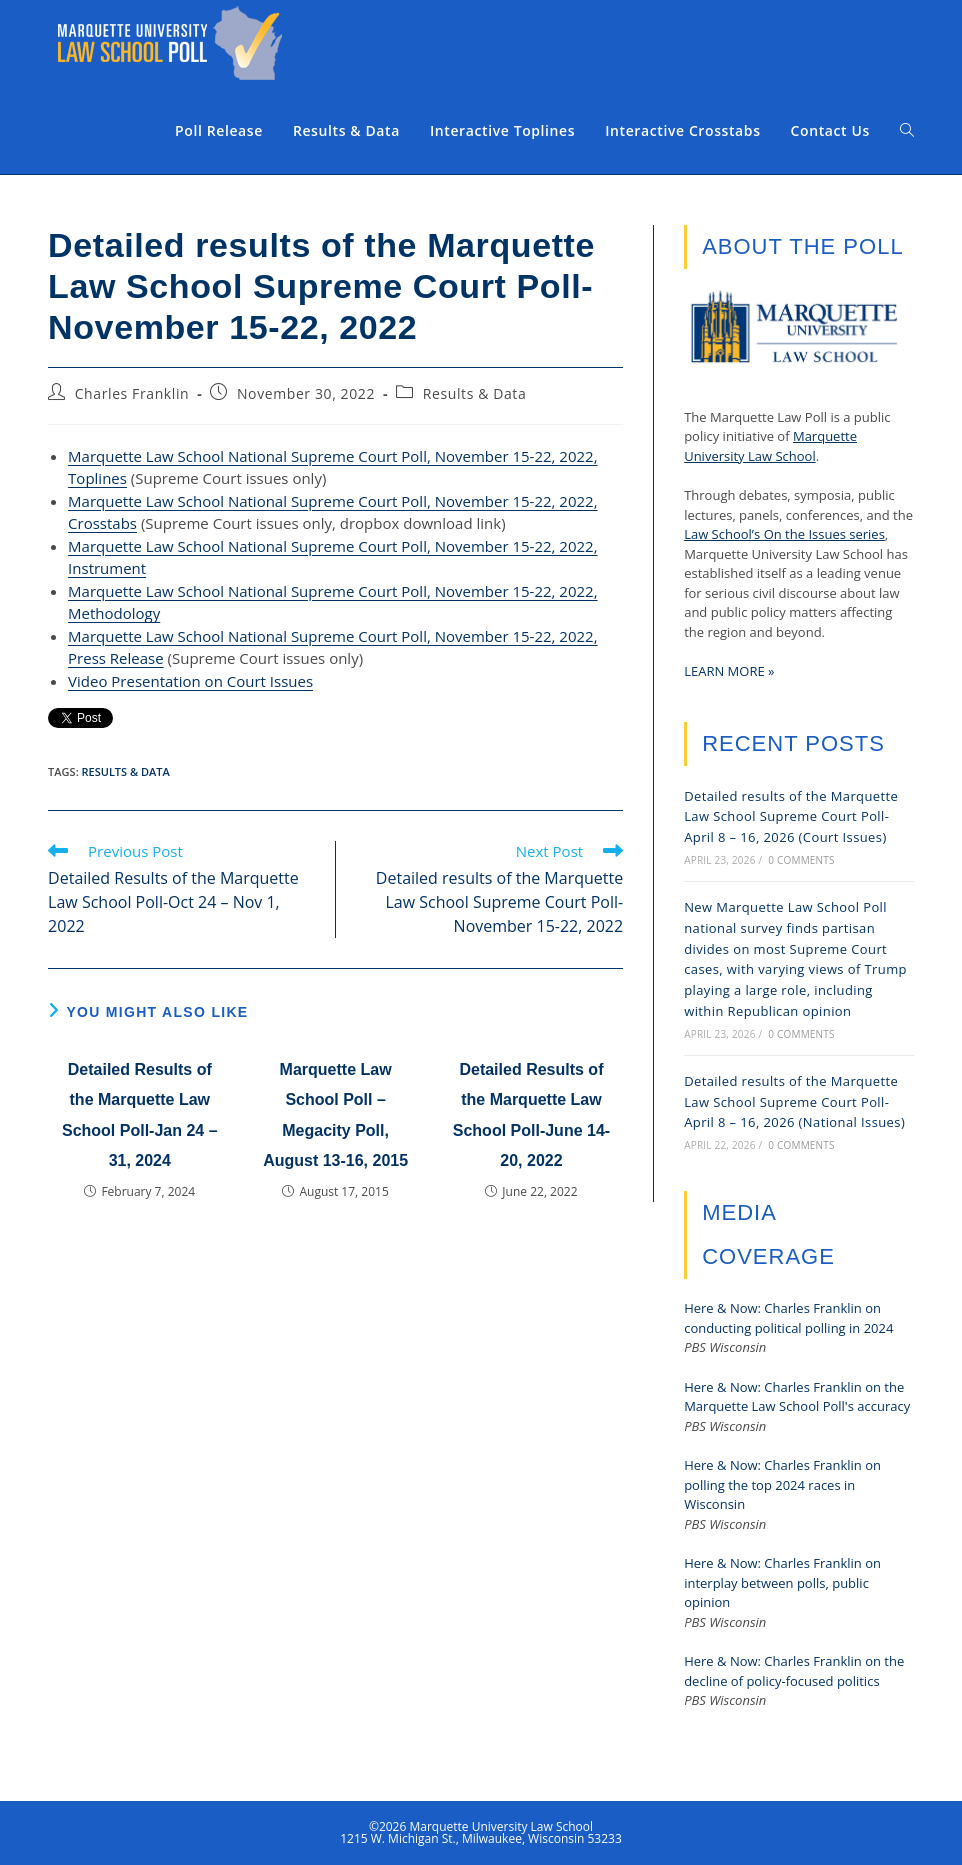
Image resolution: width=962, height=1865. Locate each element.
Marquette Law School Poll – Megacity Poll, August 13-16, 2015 (335, 1115)
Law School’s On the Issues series (784, 534)
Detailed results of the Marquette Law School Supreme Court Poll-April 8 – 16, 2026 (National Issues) (794, 1102)
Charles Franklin (132, 393)
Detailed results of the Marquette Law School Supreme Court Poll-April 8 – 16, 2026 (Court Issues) (791, 817)
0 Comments (801, 860)
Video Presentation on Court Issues (190, 681)
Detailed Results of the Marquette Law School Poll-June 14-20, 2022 (531, 1115)
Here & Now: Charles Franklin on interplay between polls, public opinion (782, 1582)
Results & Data (475, 393)
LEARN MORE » (729, 671)
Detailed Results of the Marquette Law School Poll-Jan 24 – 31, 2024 (140, 1115)
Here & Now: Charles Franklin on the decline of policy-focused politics (794, 1671)
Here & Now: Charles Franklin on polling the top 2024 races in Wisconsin (782, 1484)
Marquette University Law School (770, 446)
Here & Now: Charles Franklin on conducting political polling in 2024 (788, 1318)
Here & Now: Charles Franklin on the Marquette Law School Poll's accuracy (797, 1397)
